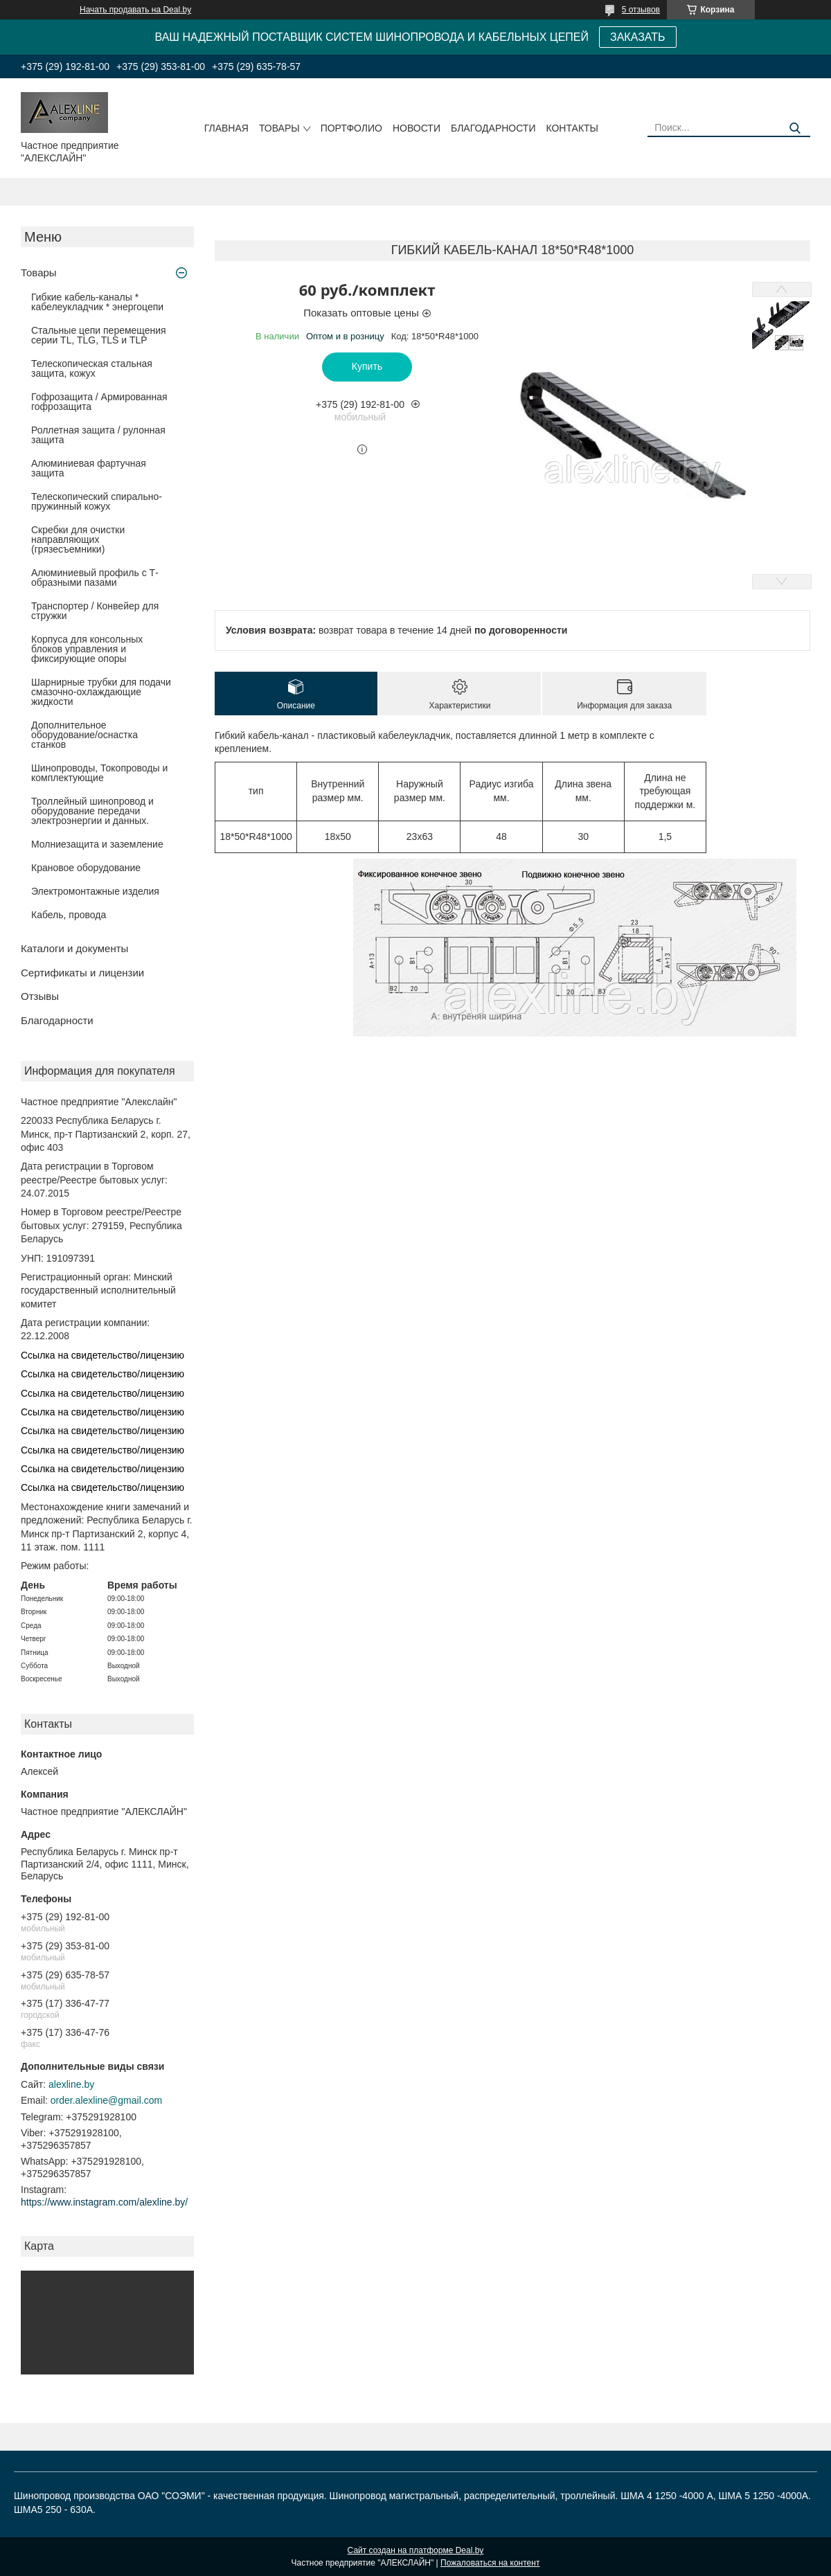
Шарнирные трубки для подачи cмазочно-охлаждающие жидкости (101, 692)
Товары (279, 128)
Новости (416, 128)
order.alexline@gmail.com (106, 2100)
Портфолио (351, 128)
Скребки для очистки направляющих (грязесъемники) (78, 539)
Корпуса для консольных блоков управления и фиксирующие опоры (87, 649)
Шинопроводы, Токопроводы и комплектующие (99, 772)
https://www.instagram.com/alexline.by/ (104, 2202)
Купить (367, 366)
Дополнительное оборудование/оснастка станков (84, 734)
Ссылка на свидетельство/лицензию (102, 1355)
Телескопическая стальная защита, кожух (91, 368)
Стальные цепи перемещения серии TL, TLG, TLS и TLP (98, 335)
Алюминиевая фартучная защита (88, 468)
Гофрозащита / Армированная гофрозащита (99, 401)
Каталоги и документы (74, 948)
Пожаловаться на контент (489, 2563)
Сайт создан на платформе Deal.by (416, 2550)
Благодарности (493, 128)
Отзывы (40, 996)
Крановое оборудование (86, 867)
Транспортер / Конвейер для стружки (95, 610)
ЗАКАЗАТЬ (637, 37)
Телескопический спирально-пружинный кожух (96, 501)
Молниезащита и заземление (97, 844)
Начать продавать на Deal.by (135, 10)
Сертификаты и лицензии (82, 972)
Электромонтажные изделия (95, 891)
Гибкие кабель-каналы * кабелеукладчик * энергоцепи (97, 302)
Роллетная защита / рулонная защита (98, 434)
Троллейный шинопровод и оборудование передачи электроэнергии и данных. (92, 811)
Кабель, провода (68, 914)
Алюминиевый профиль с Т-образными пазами (95, 577)
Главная (226, 128)
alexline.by (71, 2084)
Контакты (572, 128)
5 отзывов (641, 10)
